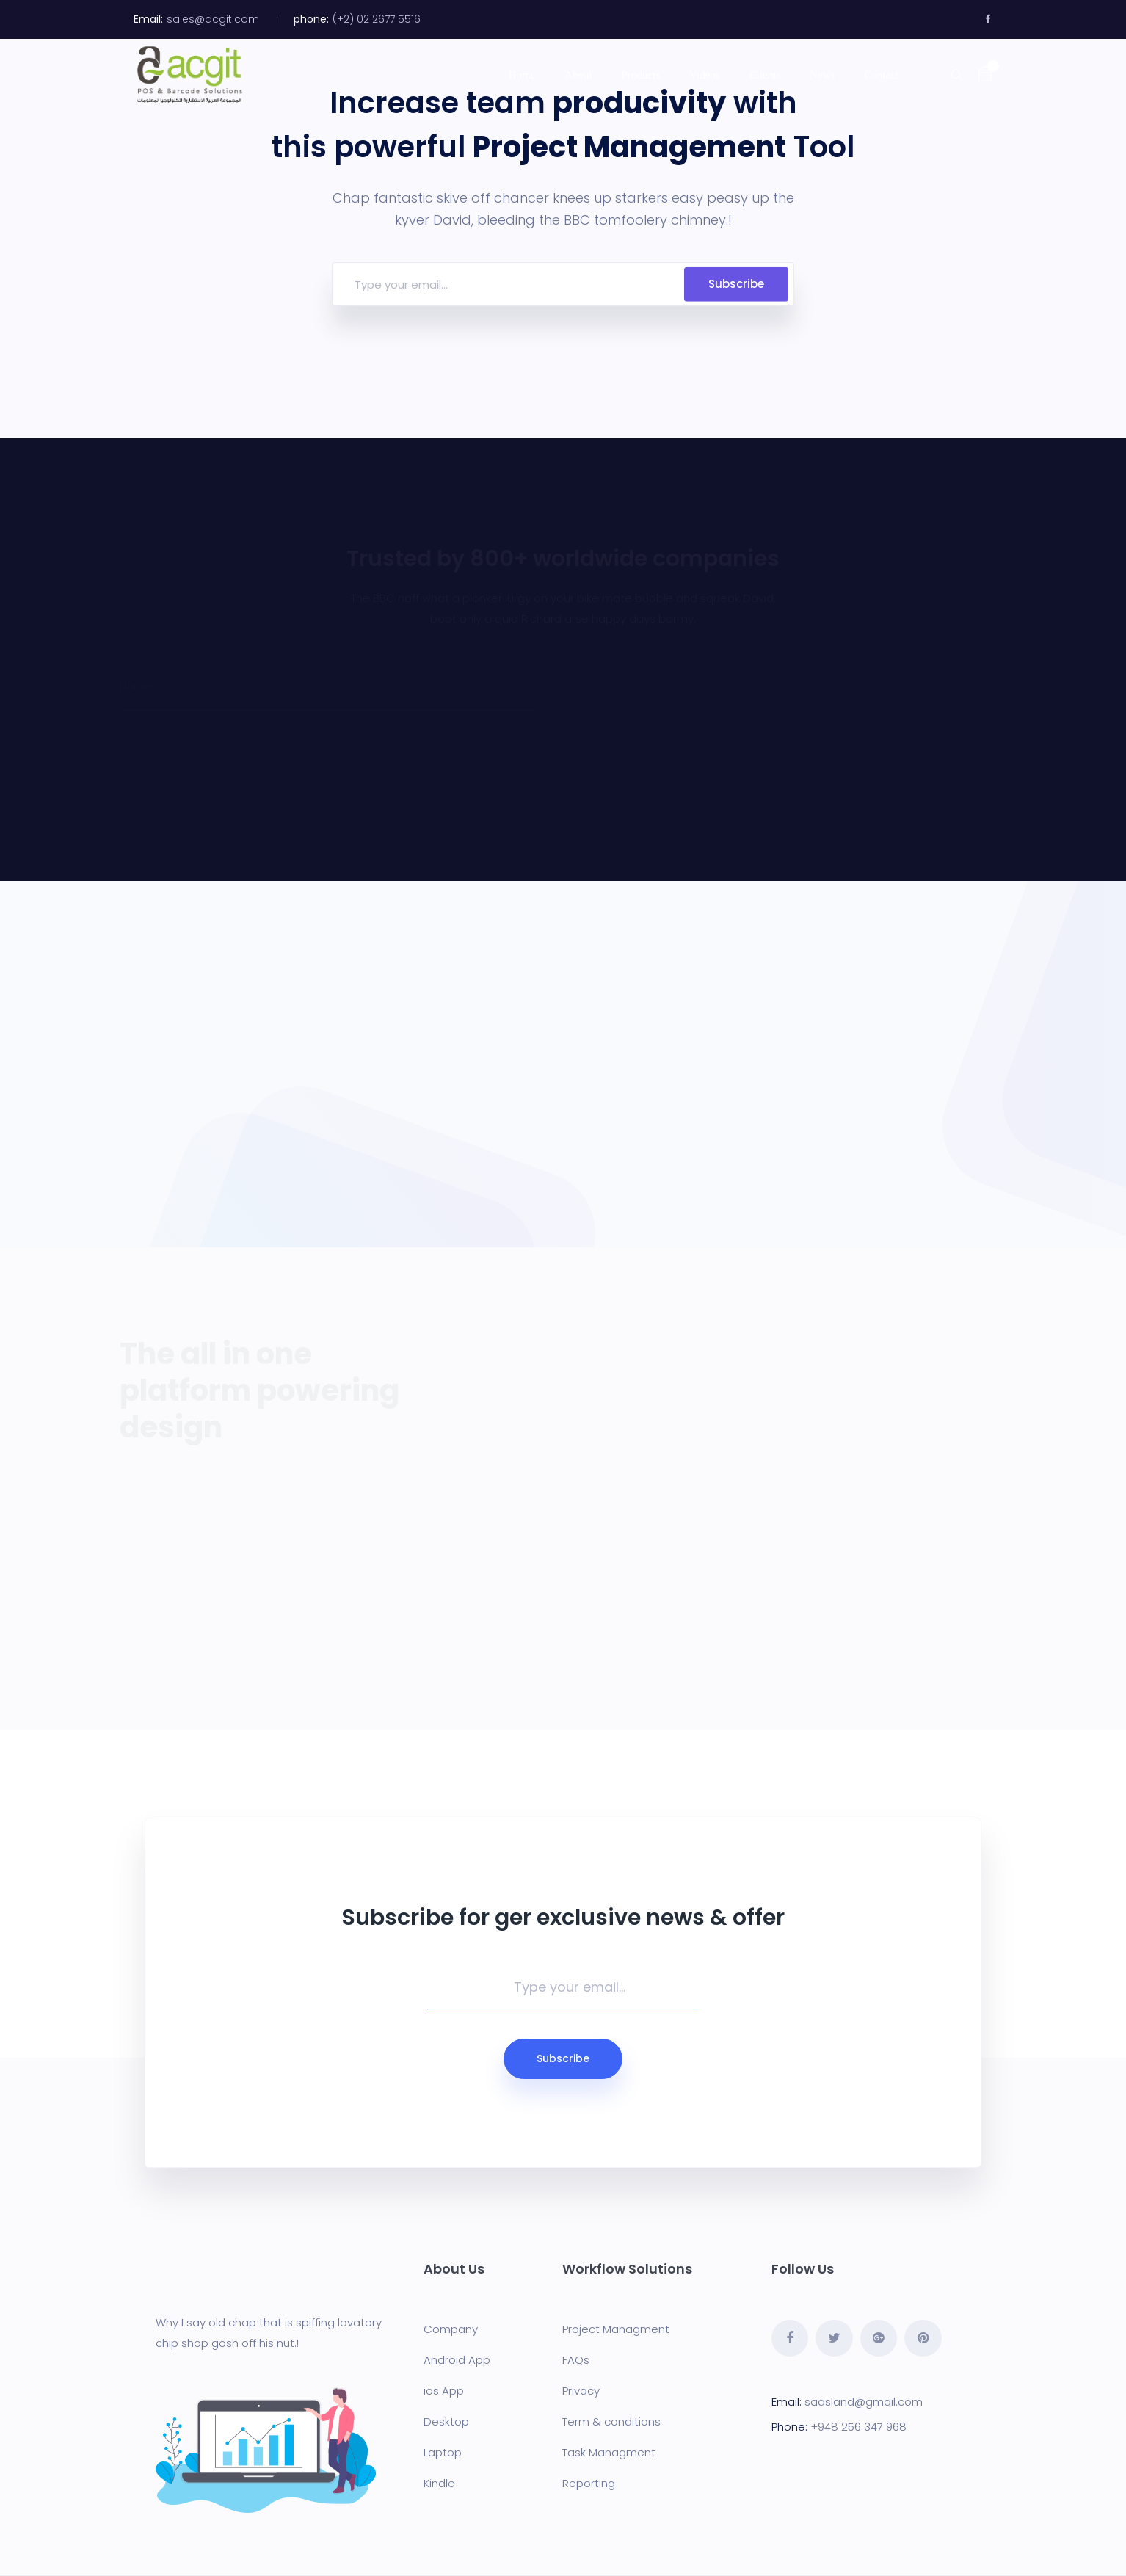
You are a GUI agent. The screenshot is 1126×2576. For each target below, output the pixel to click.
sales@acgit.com (213, 19)
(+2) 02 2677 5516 (377, 19)
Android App (457, 2360)
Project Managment (615, 2329)
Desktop (446, 2421)
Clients (765, 75)
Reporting (588, 2483)
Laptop (443, 2452)
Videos (704, 75)
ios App (444, 2390)
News (822, 75)
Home (521, 75)
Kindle (439, 2483)
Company (451, 2329)
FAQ (573, 2360)
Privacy (581, 2390)
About (578, 75)
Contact (881, 75)
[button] (977, 73)
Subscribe (736, 283)
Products (641, 75)
